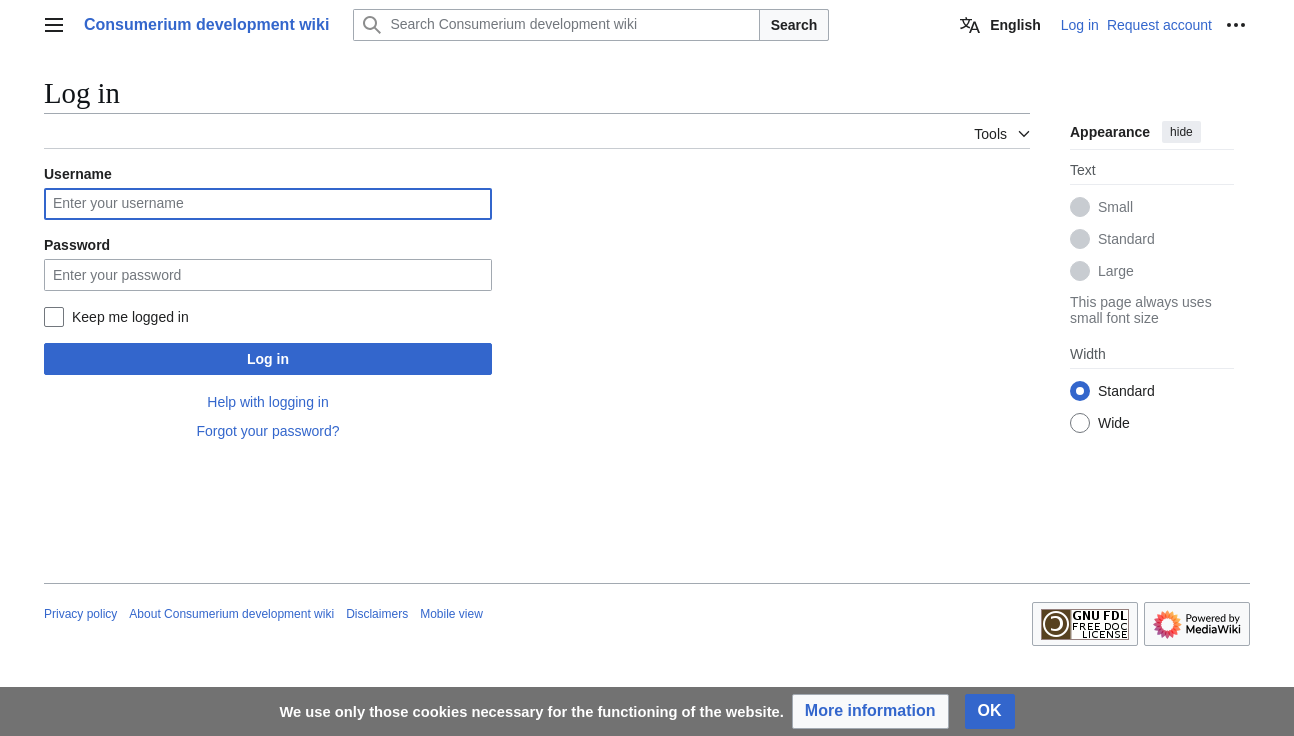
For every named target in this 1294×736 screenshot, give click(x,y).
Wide (1114, 423)
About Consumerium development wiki (231, 614)
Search (794, 25)
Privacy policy (80, 614)
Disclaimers (377, 614)
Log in (268, 359)
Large (1116, 271)
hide (1181, 132)
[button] (870, 711)
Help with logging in (267, 402)
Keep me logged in (130, 317)
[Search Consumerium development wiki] (556, 25)
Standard (1126, 239)
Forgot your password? (267, 431)
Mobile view (451, 614)
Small (1115, 207)
